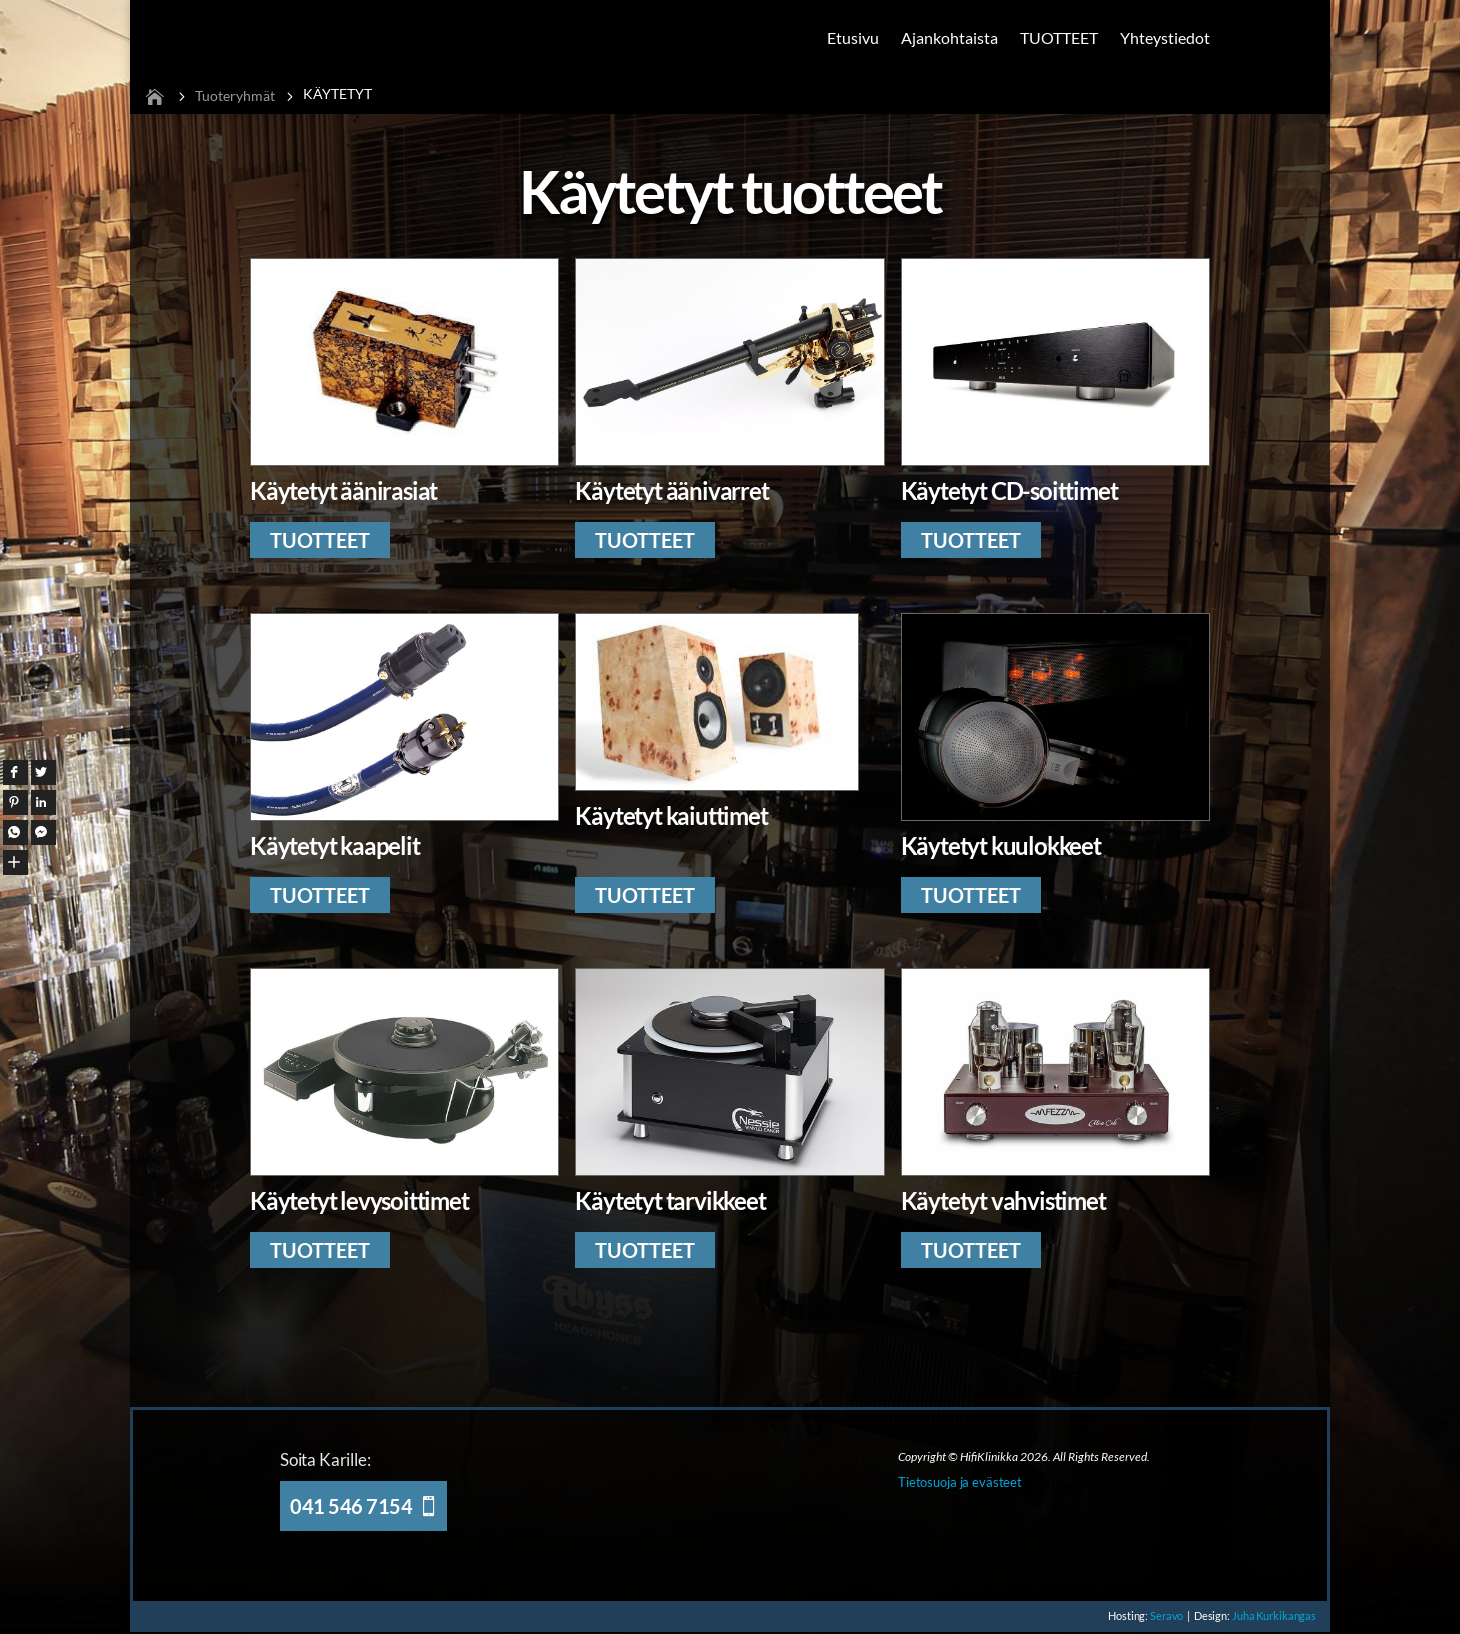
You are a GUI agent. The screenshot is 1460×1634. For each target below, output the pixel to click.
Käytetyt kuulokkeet (1001, 845)
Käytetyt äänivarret (671, 490)
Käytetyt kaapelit (335, 845)
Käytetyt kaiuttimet (671, 815)
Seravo (1156, 1615)
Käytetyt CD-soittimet (1009, 490)
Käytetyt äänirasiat (343, 490)
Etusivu (853, 37)
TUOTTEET (1059, 37)
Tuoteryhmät (235, 95)
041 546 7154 (351, 1506)
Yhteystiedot (1165, 37)
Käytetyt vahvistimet (1003, 1200)
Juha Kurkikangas (1272, 1615)
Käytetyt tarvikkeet (670, 1200)
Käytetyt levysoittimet (359, 1200)
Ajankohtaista (949, 37)
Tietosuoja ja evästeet (960, 1482)
